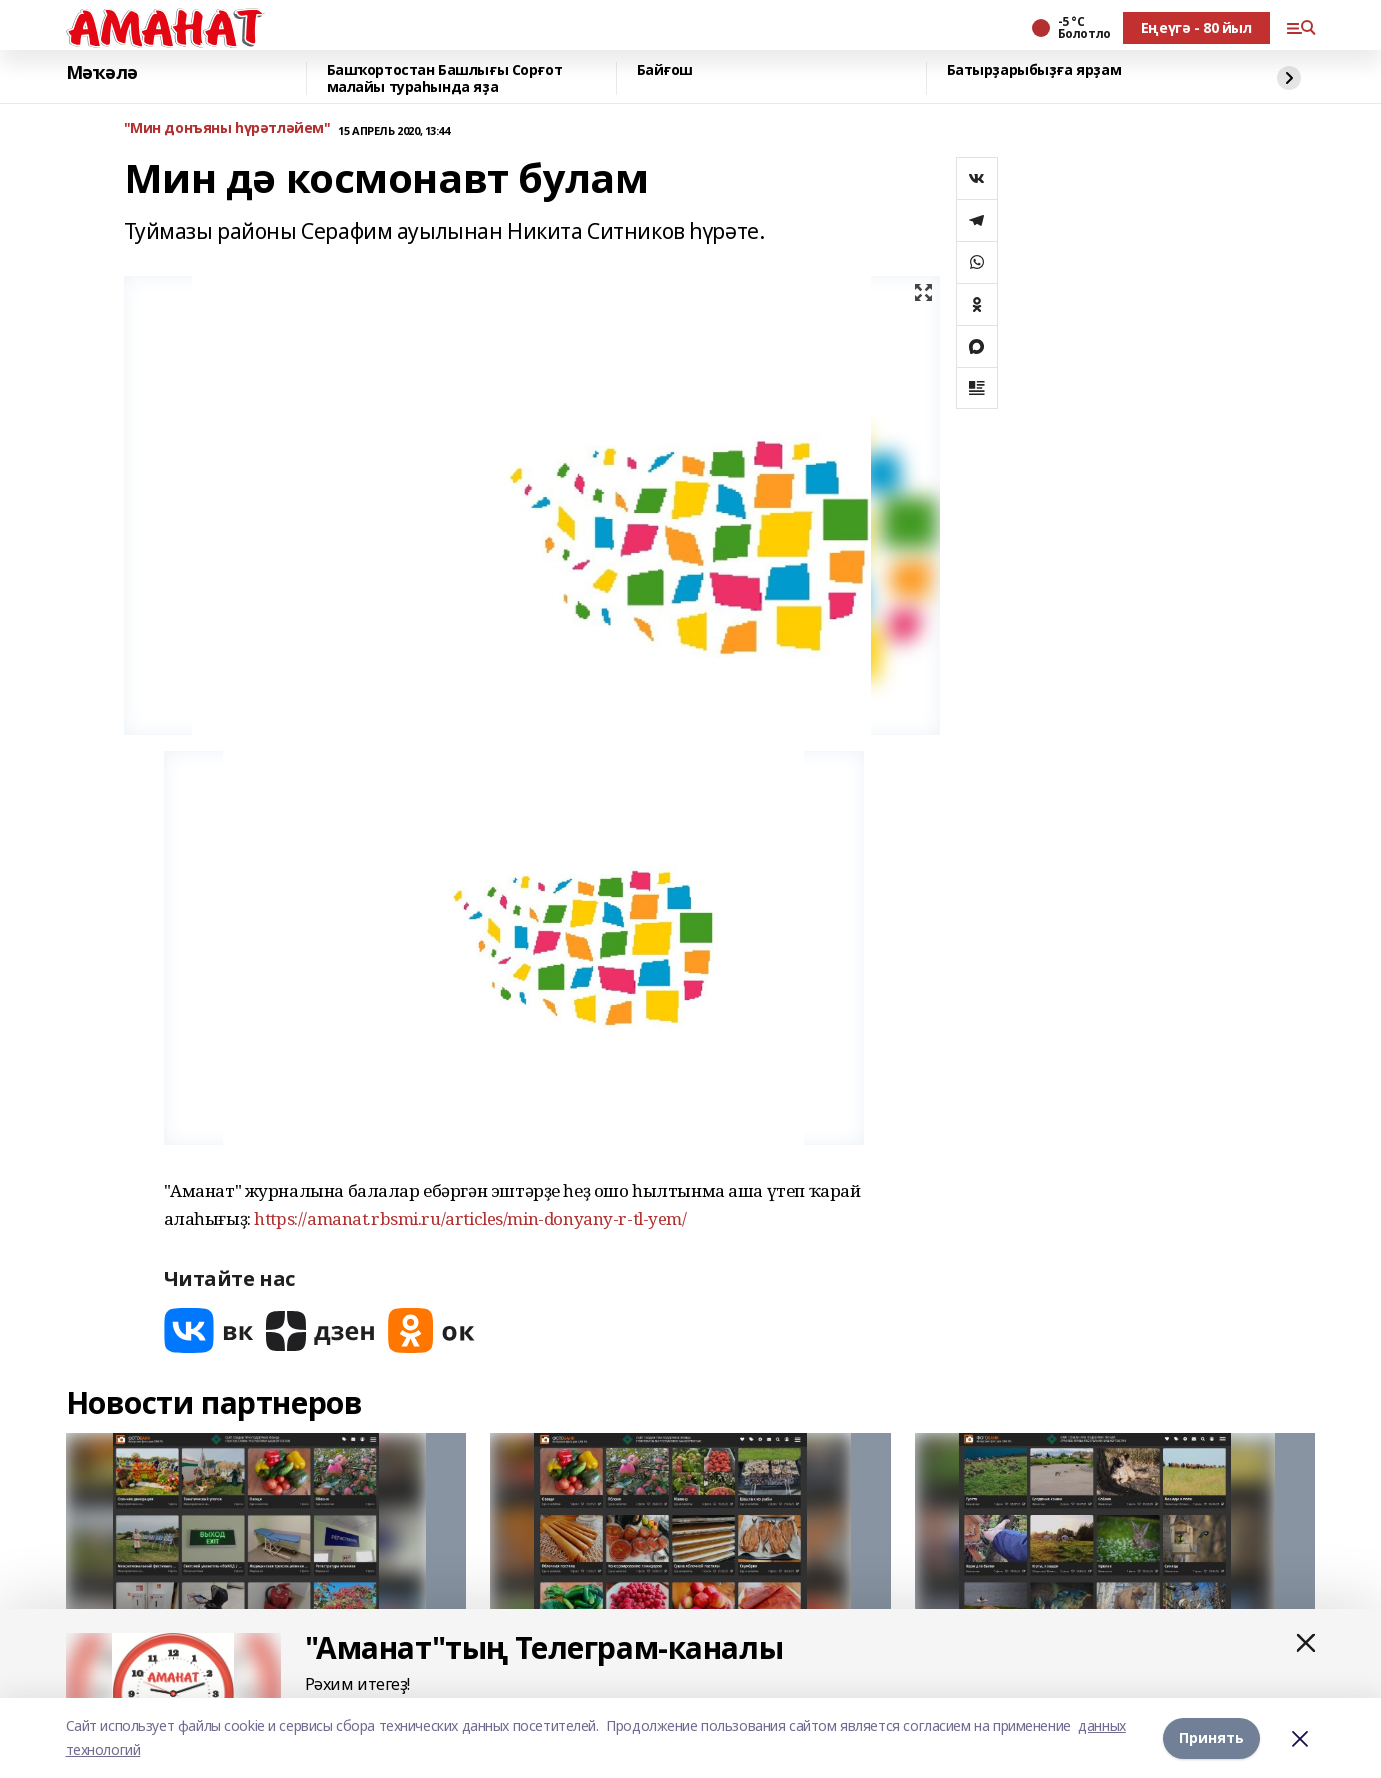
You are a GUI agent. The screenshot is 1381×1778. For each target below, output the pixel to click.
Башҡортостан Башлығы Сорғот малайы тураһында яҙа (445, 78)
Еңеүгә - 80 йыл (1196, 27)
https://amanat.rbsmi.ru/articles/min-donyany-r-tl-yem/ (470, 1218)
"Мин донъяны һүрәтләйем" (227, 128)
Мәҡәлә (102, 73)
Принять (1211, 1737)
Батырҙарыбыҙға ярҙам (1034, 70)
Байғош (665, 70)
